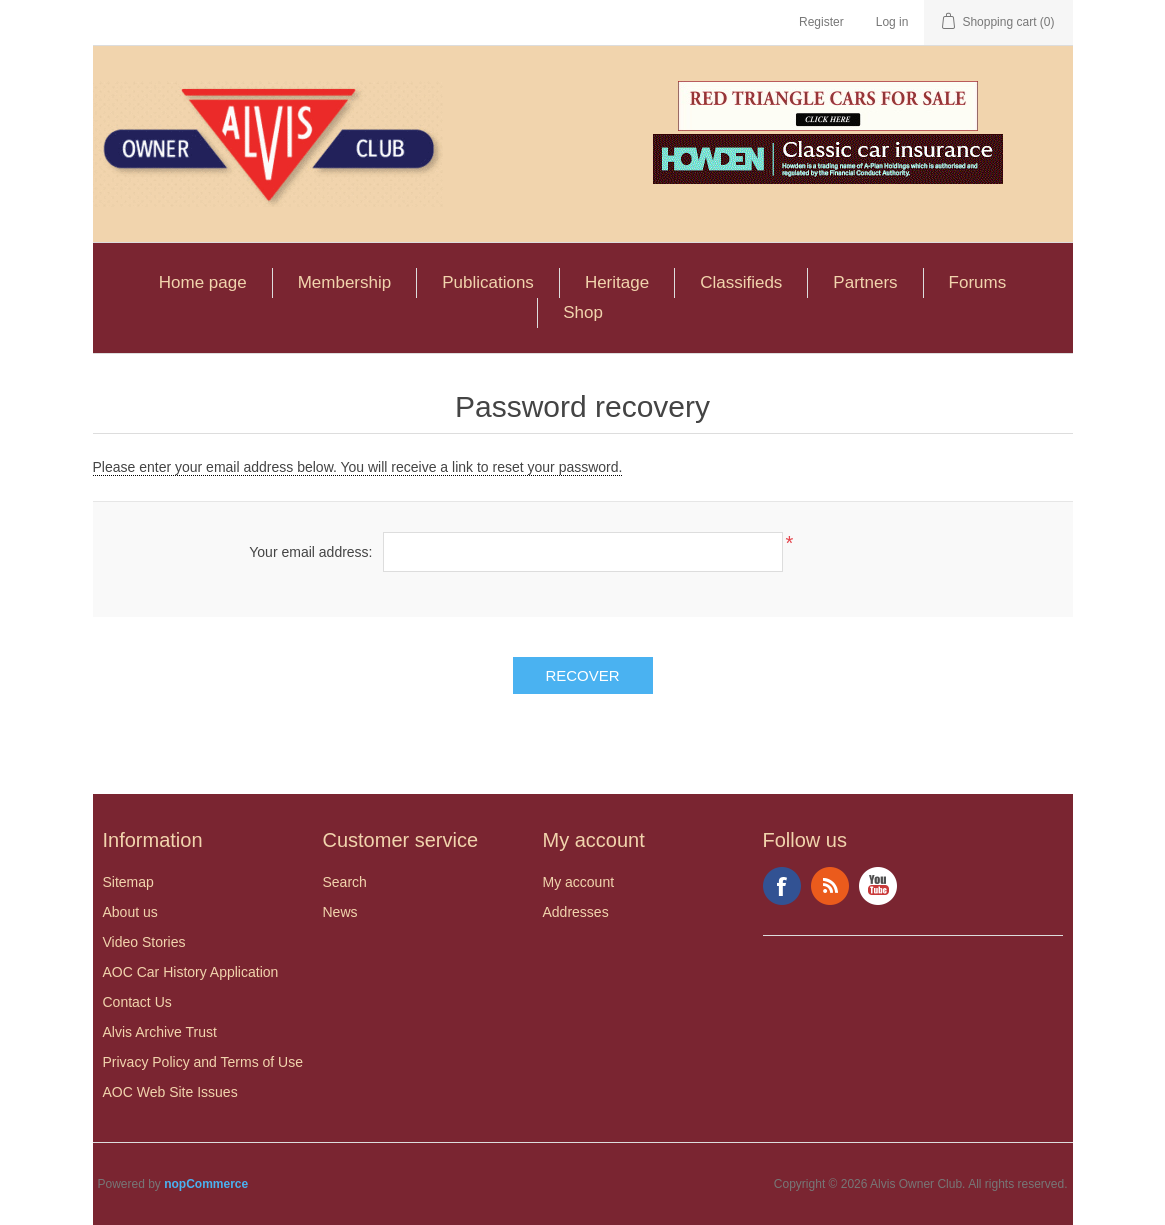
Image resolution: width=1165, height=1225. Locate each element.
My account (579, 882)
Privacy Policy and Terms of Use (203, 1062)
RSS (830, 886)
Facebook (782, 886)
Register (821, 22)
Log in (892, 22)
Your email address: (310, 552)
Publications (488, 282)
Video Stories (144, 942)
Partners (865, 282)
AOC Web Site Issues (170, 1092)
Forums (978, 282)
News (340, 912)
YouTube (878, 886)
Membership (345, 282)
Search (345, 882)
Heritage (617, 282)
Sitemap (128, 882)
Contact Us (137, 1002)
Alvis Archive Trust (160, 1032)
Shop (583, 312)
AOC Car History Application (191, 972)
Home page (203, 282)
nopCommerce (206, 1184)
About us (130, 912)
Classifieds (741, 282)
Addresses (576, 912)
